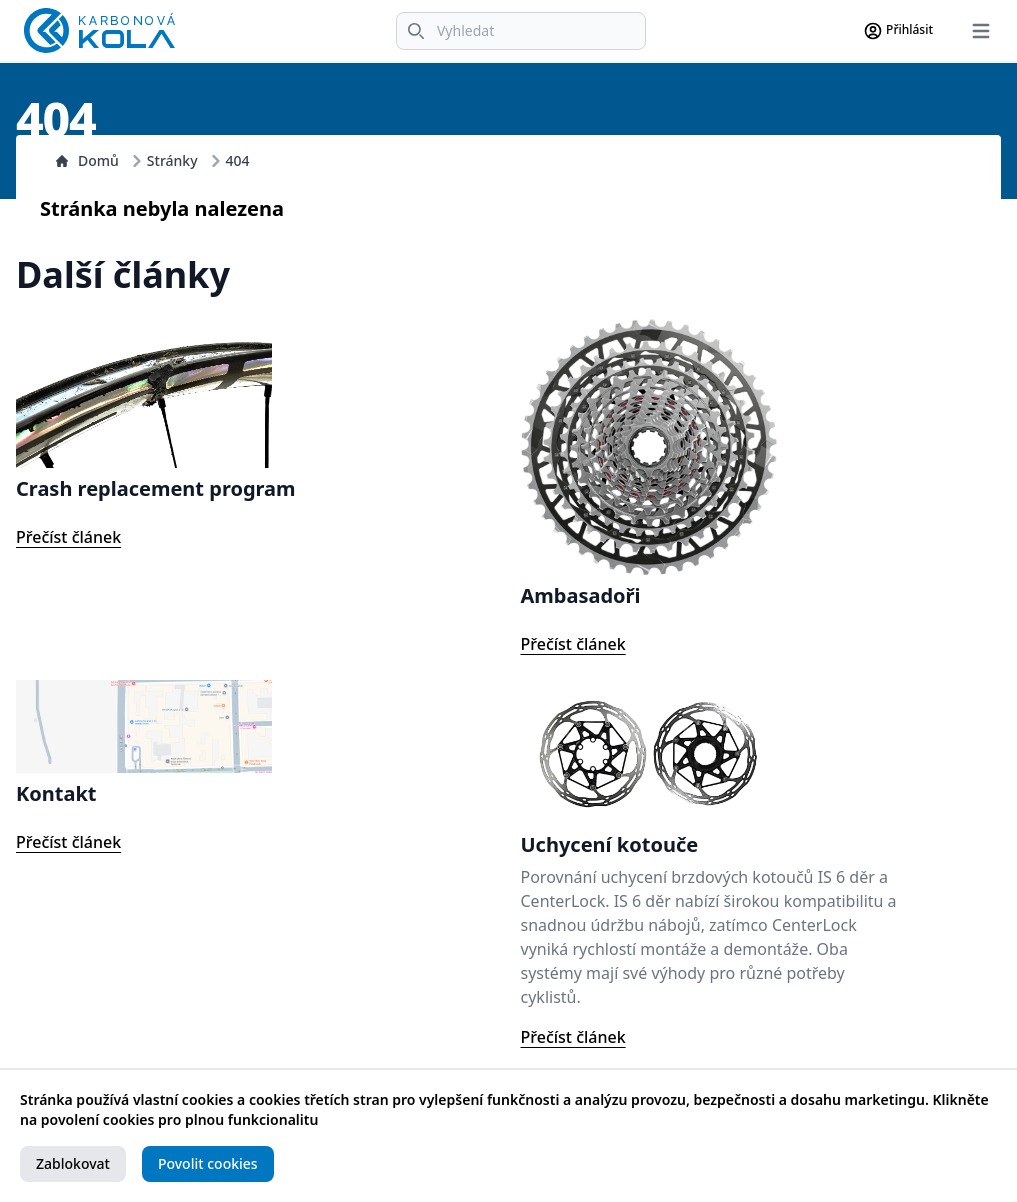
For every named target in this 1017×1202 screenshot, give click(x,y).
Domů (87, 160)
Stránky (172, 160)
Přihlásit (898, 31)
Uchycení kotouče (610, 844)
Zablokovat (73, 1163)
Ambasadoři (581, 595)
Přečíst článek (68, 537)
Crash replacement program (156, 488)
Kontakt (56, 793)
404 (238, 160)
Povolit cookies (208, 1163)
